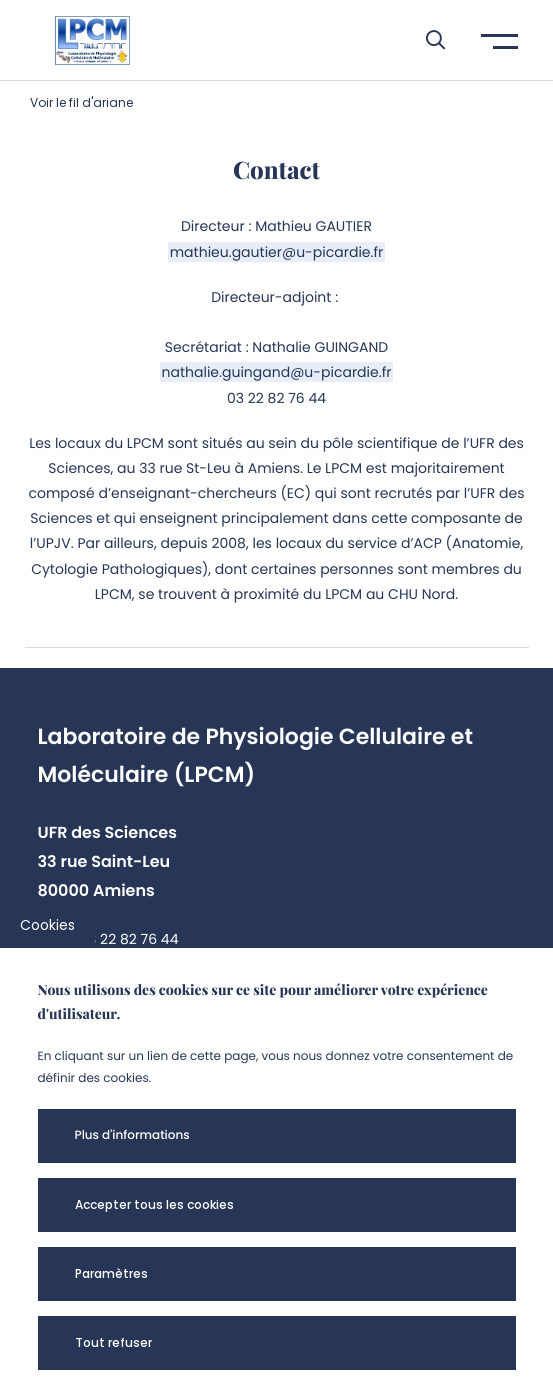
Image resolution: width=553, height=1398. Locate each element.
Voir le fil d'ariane (81, 102)
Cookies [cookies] (47, 925)
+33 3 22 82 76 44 (118, 939)
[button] (425, 40)
